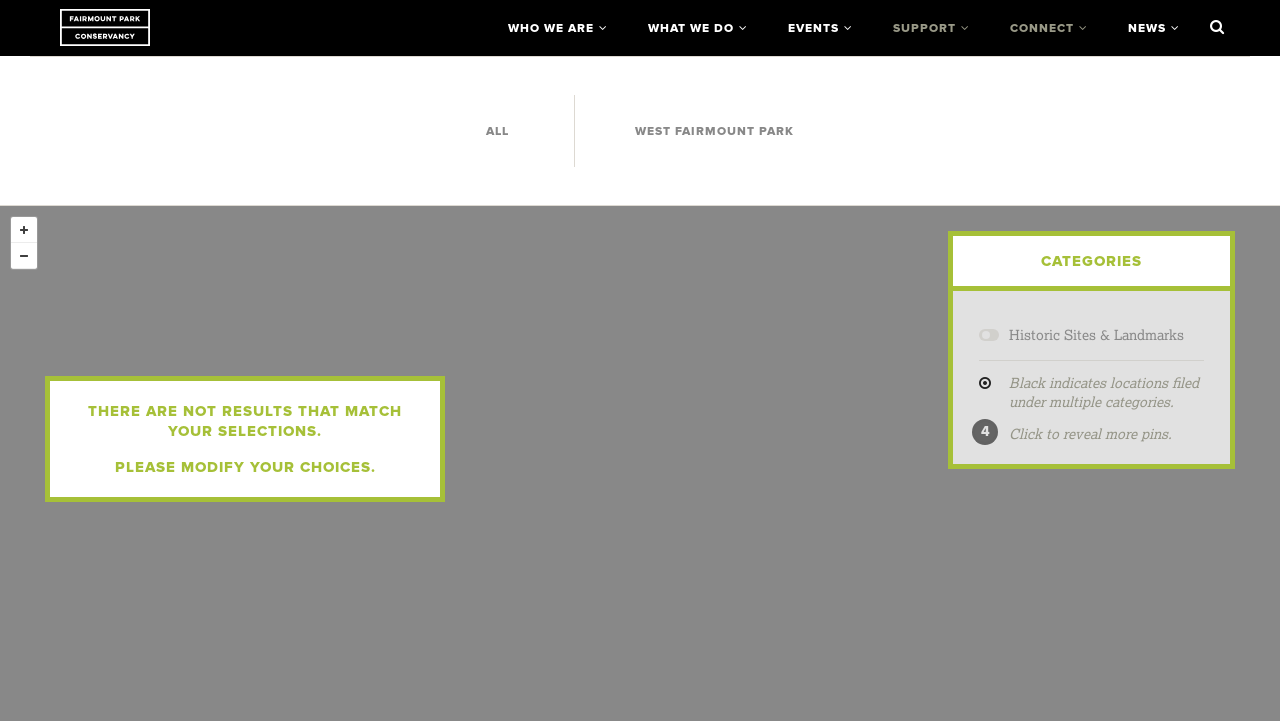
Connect (1042, 28)
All (497, 131)
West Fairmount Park (714, 131)
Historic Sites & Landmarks (1096, 334)
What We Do (691, 28)
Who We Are (551, 28)
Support (924, 28)
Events (813, 28)
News (1147, 28)
